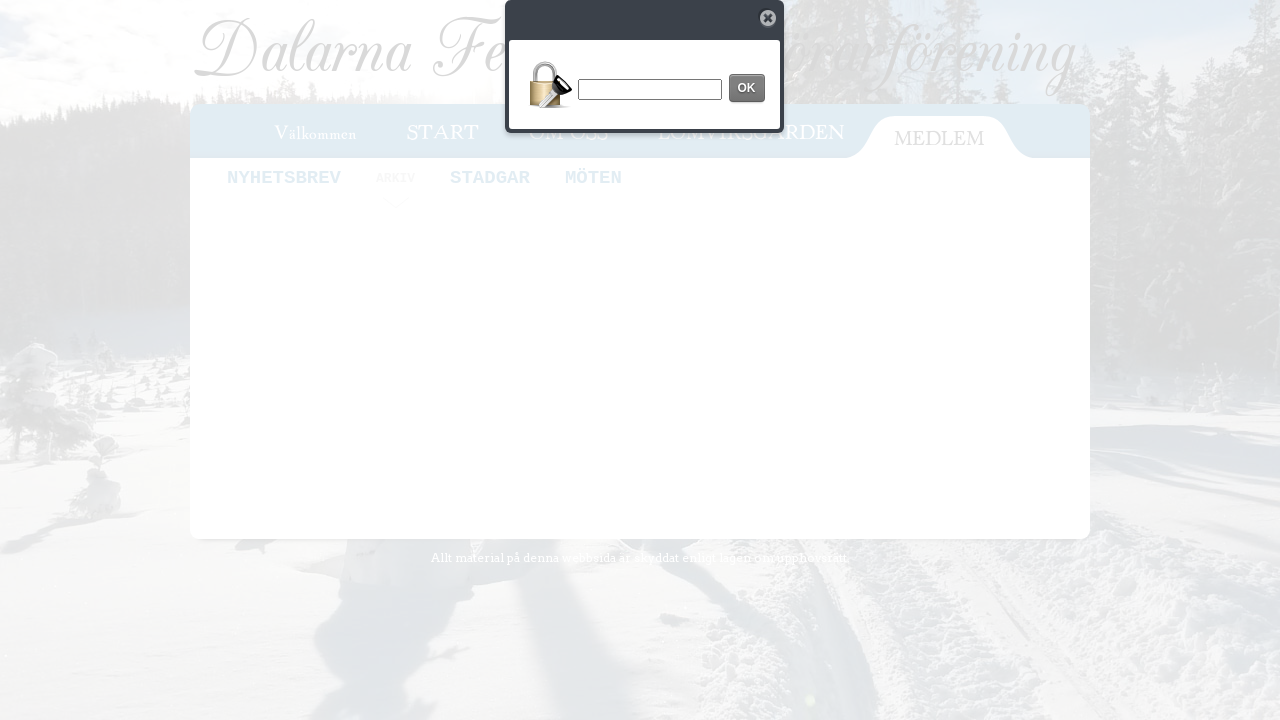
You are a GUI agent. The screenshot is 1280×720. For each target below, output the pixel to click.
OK (747, 88)
